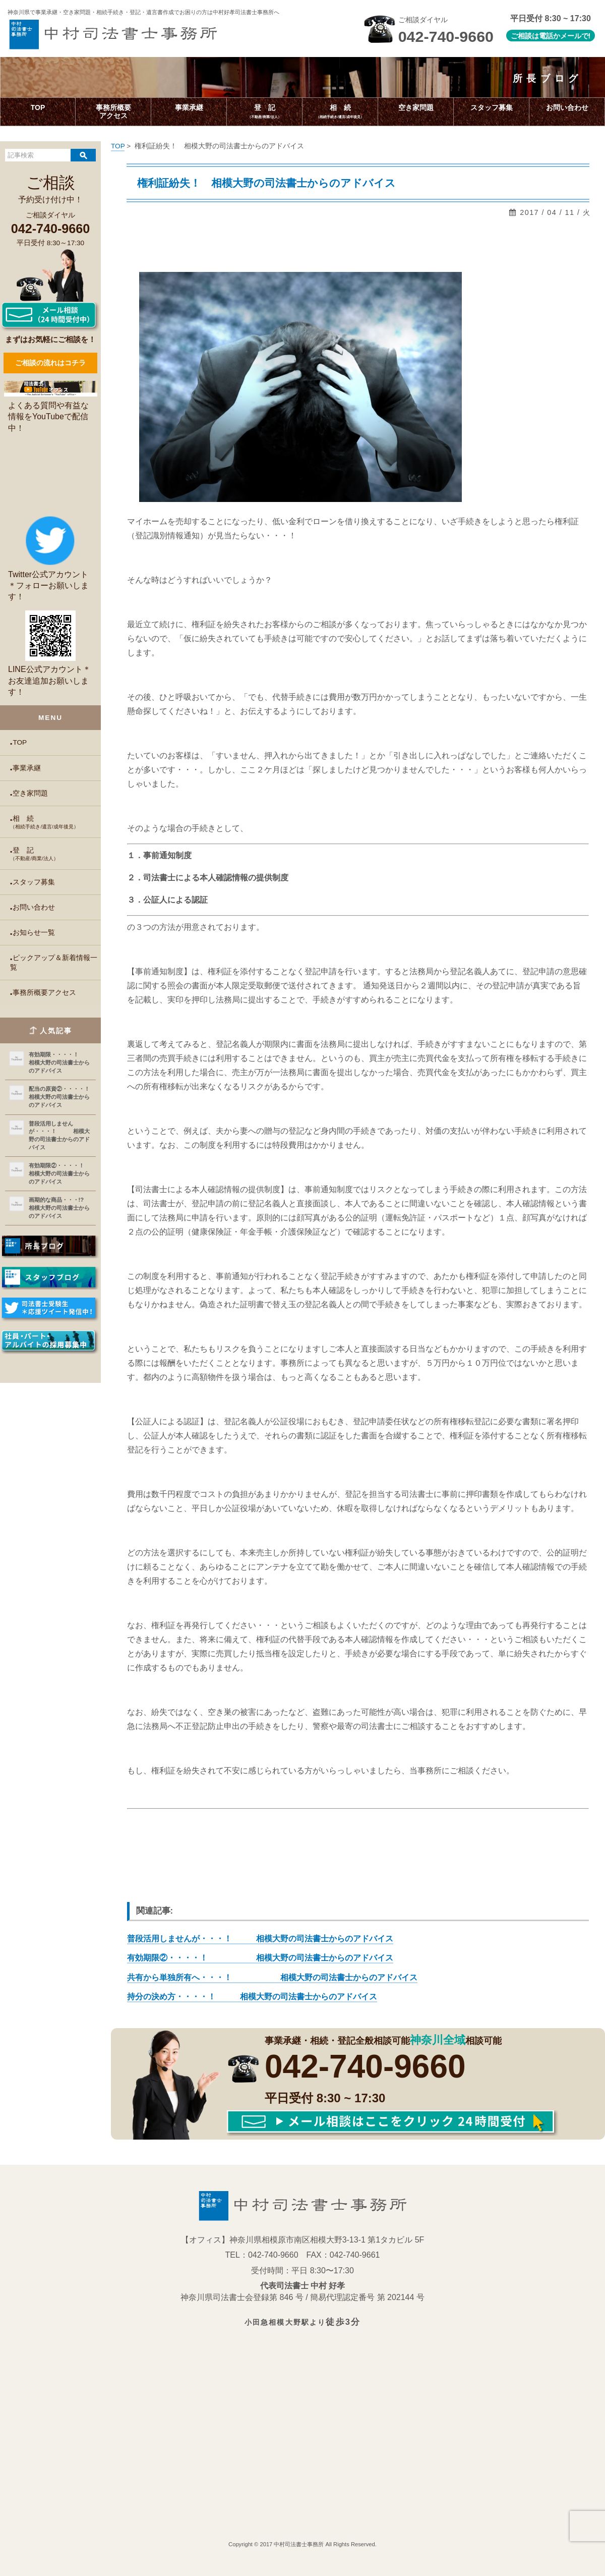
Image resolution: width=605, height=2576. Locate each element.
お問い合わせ (34, 907)
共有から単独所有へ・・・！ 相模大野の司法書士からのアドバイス (272, 1977)
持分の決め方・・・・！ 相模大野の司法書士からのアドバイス (252, 1996)
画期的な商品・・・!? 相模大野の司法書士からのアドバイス (60, 1207)
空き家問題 (30, 793)
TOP (20, 742)
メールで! (575, 36)
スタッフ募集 (34, 882)
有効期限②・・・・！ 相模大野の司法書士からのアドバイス (60, 1173)
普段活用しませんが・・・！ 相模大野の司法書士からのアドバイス (59, 1135)
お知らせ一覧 (34, 932)
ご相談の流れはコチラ (50, 363)
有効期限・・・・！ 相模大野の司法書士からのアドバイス (60, 1062)
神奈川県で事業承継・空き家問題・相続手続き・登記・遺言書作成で (143, 12)
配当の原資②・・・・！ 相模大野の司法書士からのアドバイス (60, 1096)
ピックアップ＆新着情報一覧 (53, 962)
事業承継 (27, 768)
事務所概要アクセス (44, 992)
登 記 (55, 854)
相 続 (55, 822)
